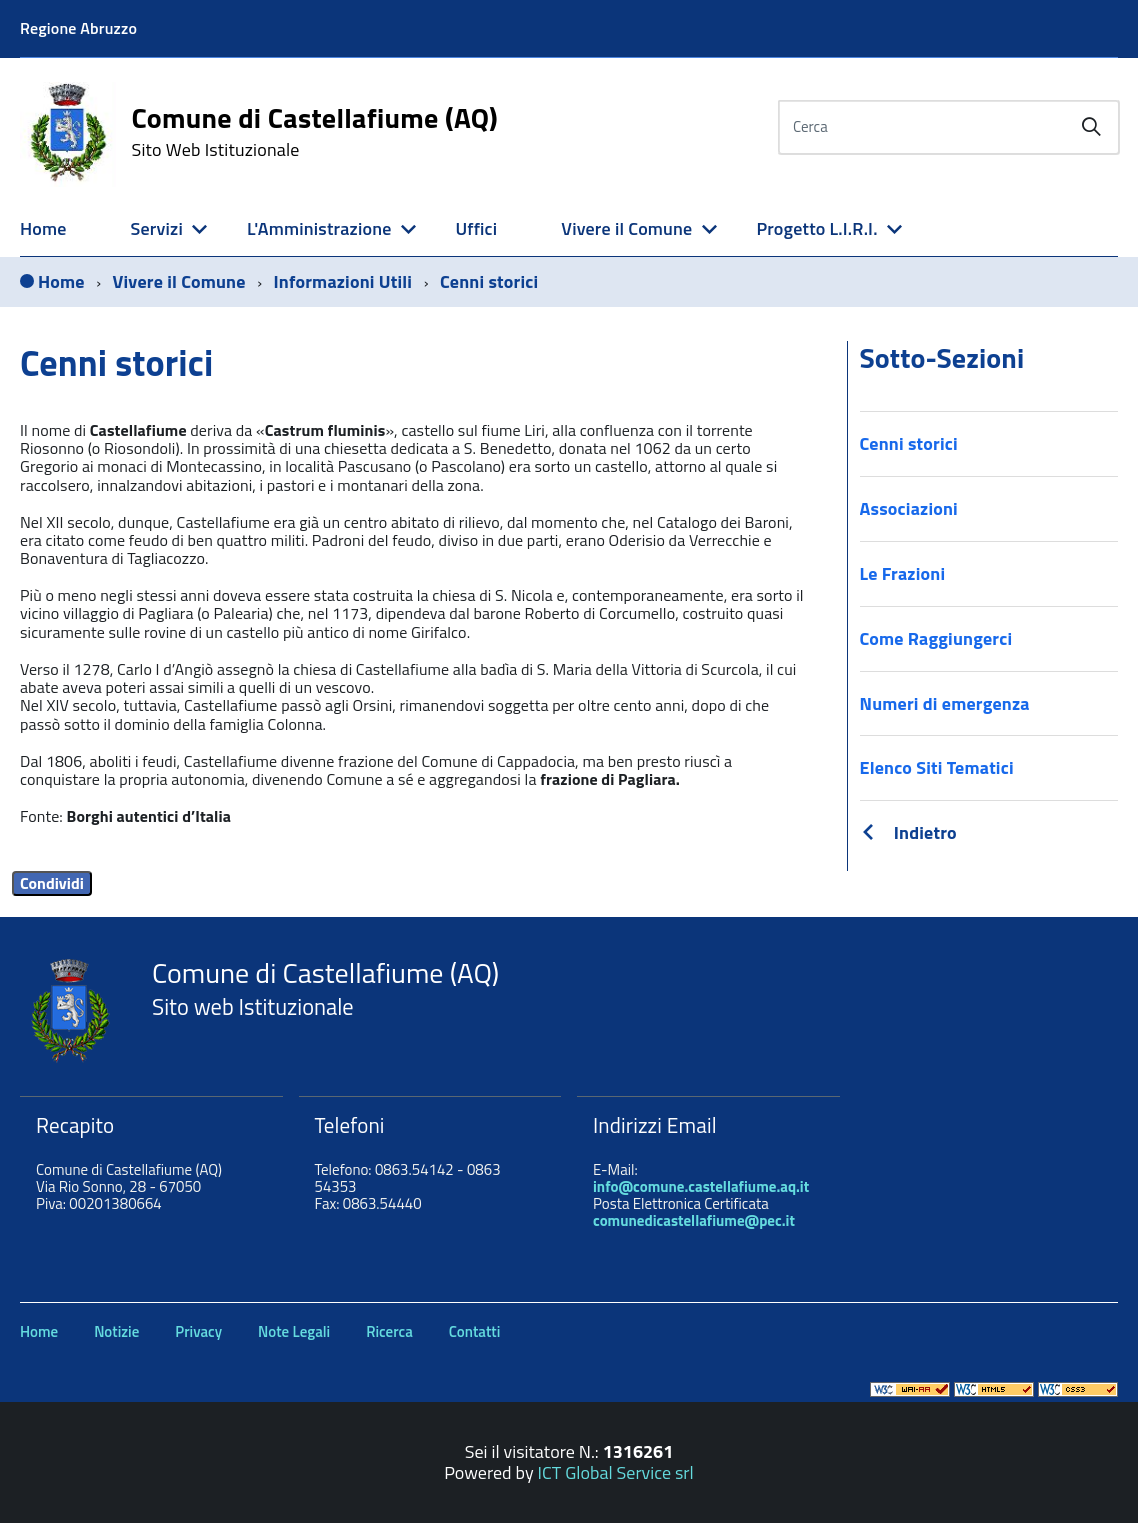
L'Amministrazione (319, 228)
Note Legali (294, 1331)
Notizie (116, 1331)
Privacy (198, 1331)
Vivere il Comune (626, 228)
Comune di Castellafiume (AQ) (314, 132)
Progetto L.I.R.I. (816, 228)
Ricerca (389, 1331)
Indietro (925, 832)
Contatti (475, 1331)
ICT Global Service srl (616, 1472)
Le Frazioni (903, 573)
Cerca (810, 126)
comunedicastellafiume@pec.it (694, 1220)
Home (43, 228)
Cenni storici (909, 443)
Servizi (157, 228)
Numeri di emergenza (945, 703)
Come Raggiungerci (936, 638)
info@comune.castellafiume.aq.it (701, 1186)
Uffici (476, 228)
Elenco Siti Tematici (937, 767)
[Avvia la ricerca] (1091, 127)
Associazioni (909, 508)
